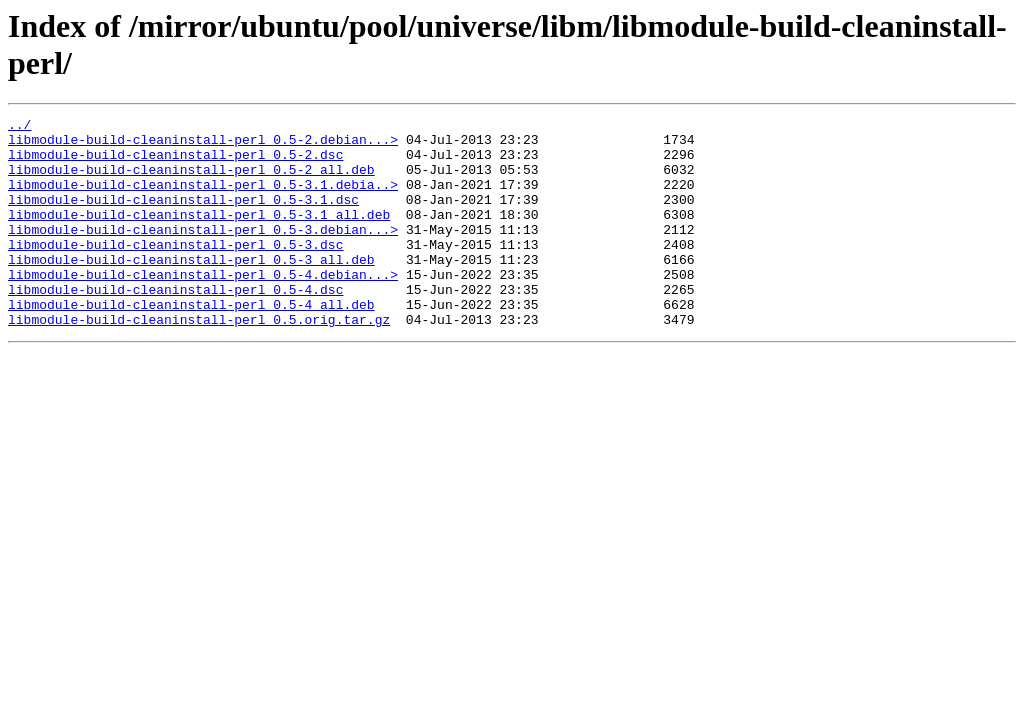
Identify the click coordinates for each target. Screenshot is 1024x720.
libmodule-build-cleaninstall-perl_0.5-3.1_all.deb (199, 235)
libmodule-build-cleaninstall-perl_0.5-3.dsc (175, 271)
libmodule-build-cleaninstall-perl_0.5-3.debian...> (203, 253)
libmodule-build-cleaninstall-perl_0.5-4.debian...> (203, 307)
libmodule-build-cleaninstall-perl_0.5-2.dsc (175, 163)
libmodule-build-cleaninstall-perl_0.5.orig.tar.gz (199, 361)
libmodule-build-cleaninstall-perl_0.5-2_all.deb (191, 181)
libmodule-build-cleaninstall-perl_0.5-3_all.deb (191, 289)
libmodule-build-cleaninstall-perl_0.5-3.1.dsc (183, 217)
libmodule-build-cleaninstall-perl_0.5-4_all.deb (191, 343)
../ (19, 127)
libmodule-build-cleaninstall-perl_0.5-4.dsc (175, 325)
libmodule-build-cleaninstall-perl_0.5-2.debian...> (203, 145)
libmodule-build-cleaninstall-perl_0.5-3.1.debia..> (203, 199)
